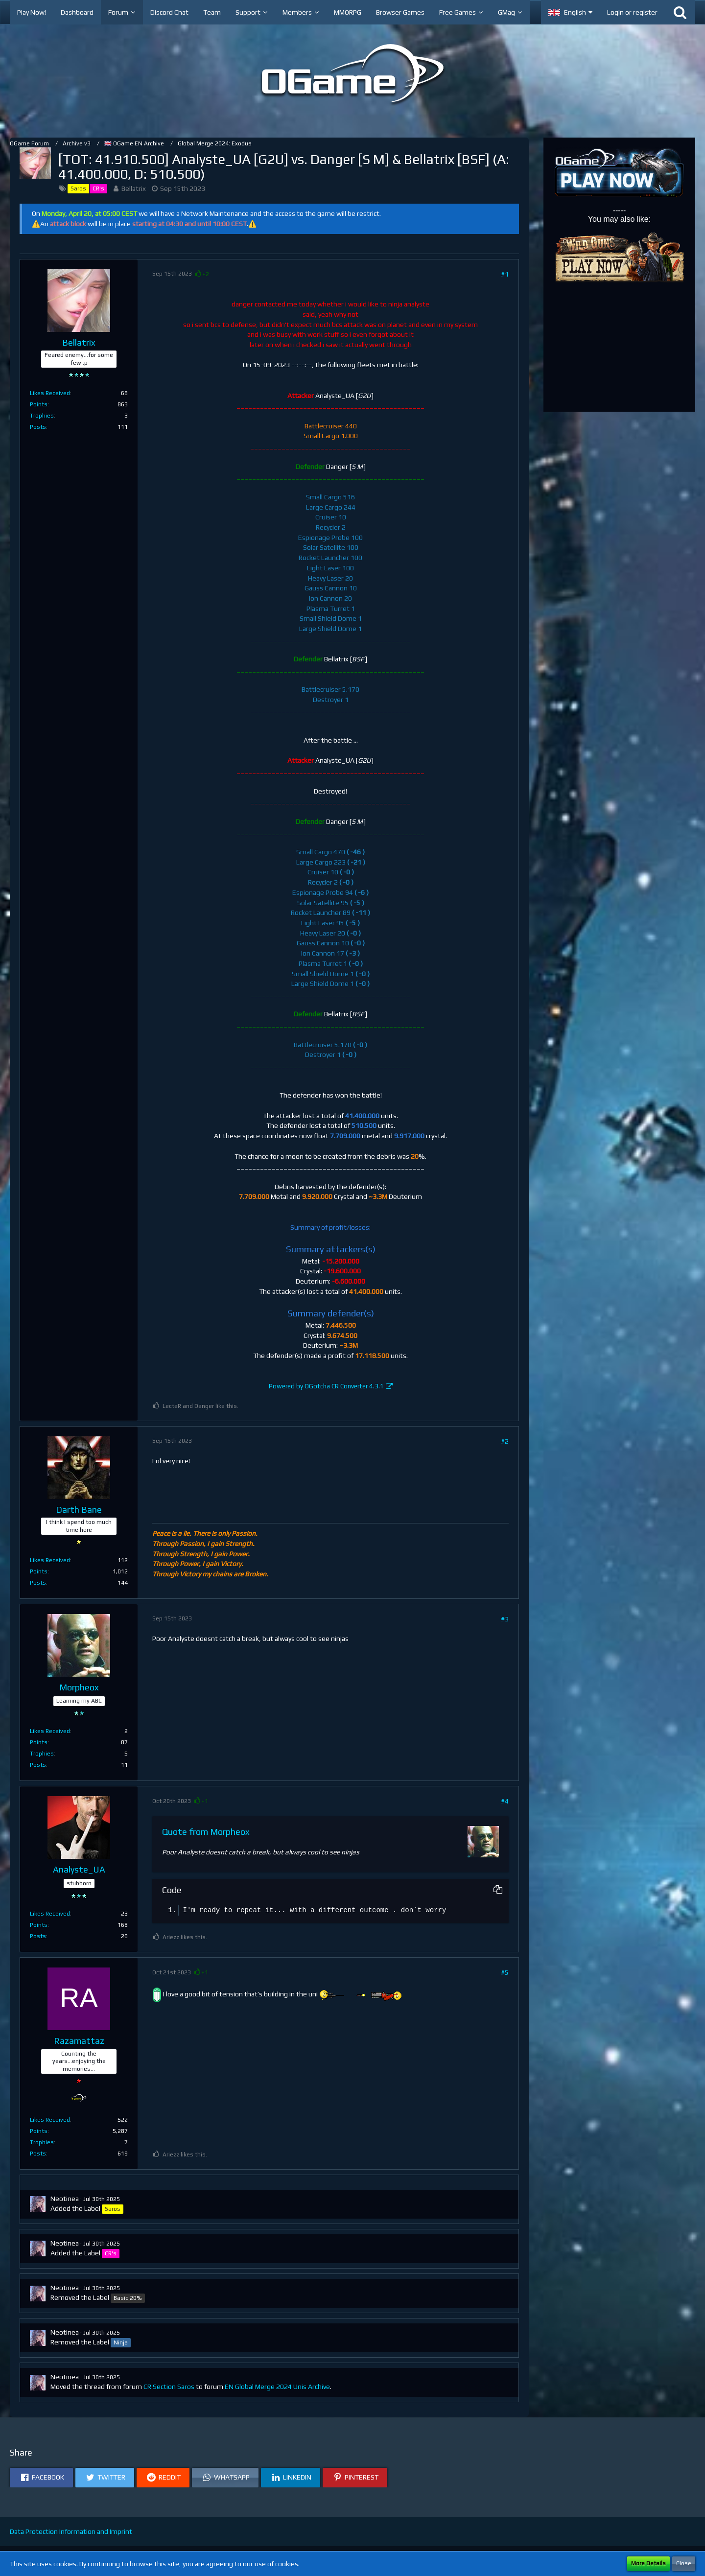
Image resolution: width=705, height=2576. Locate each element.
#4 (505, 1801)
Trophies (42, 415)
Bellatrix (133, 188)
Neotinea (64, 2198)
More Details (648, 2563)
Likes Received (50, 393)
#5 (505, 1972)
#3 (505, 1619)
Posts (38, 426)
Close (683, 2563)
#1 (505, 274)
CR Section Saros (168, 2386)
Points (38, 404)
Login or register (632, 12)
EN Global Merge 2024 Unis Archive (277, 2386)
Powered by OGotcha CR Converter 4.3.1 (326, 1386)
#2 (505, 1441)
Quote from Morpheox (206, 1832)
